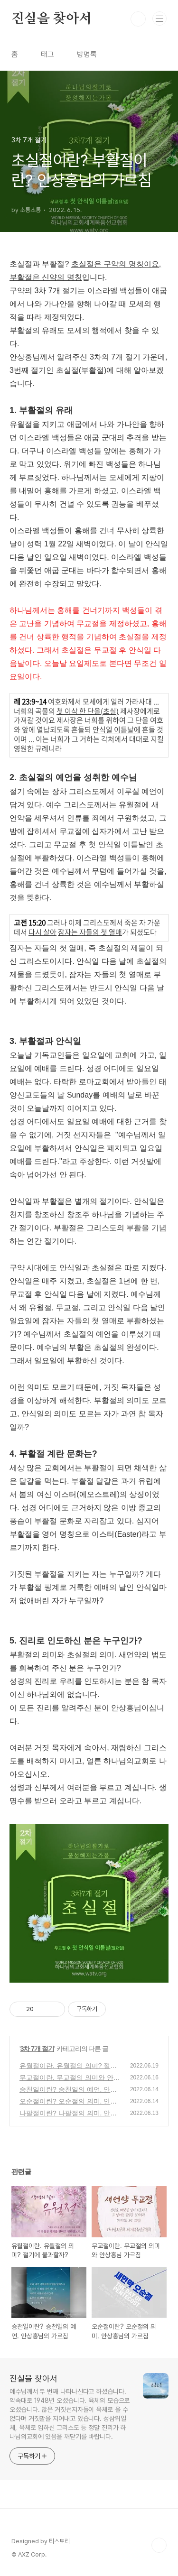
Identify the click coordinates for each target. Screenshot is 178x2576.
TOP (159, 2545)
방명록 (87, 54)
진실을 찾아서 (51, 19)
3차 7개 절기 (37, 2048)
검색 (138, 19)
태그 (47, 54)
